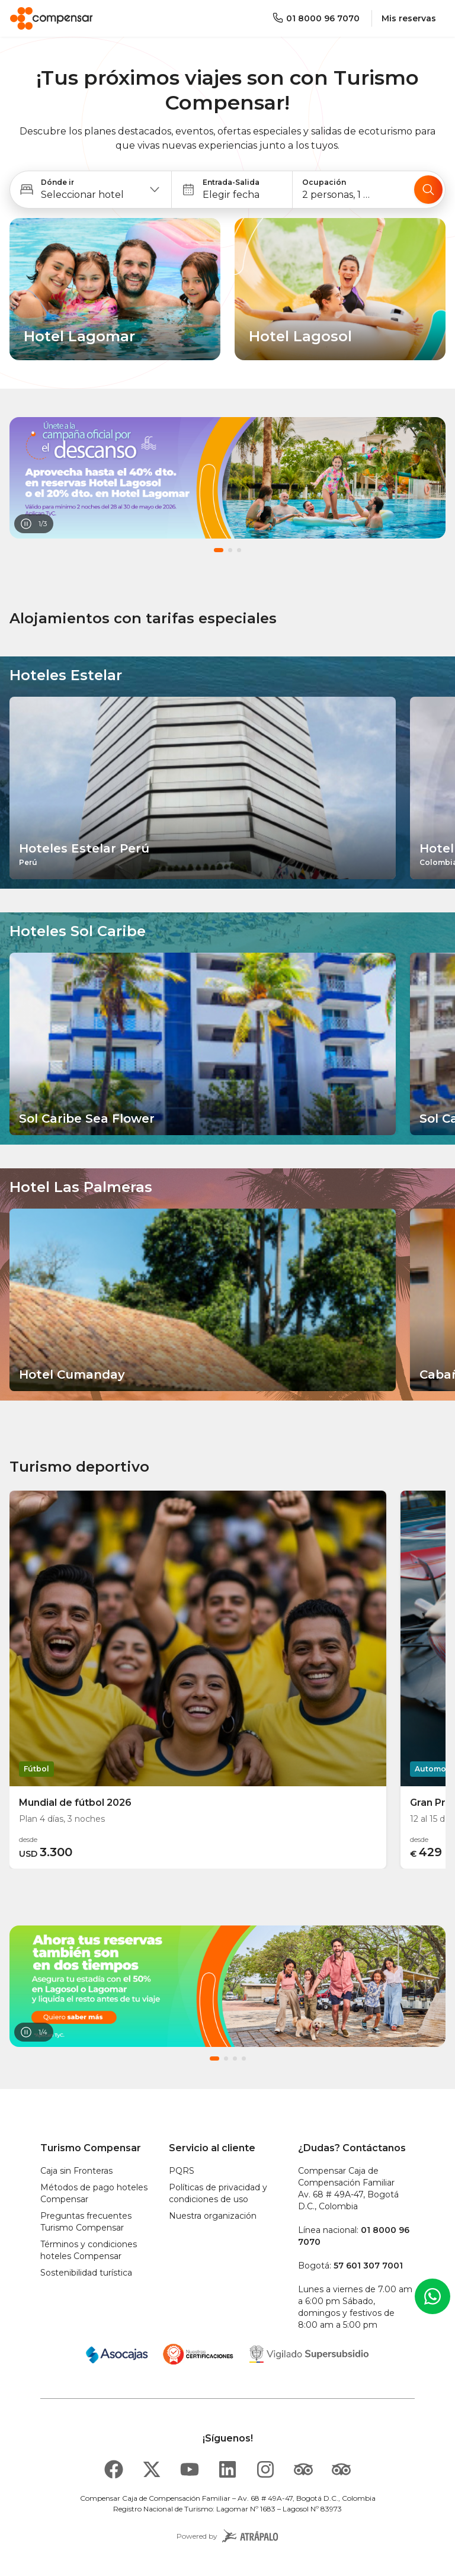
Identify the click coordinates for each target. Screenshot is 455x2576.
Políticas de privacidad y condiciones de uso (218, 2193)
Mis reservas (409, 18)
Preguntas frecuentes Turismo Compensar (86, 2221)
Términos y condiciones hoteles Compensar (88, 2250)
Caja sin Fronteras (76, 2170)
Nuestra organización (213, 2215)
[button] (90, 190)
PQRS (181, 2170)
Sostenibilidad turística (86, 2272)
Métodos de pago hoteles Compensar (94, 2193)
